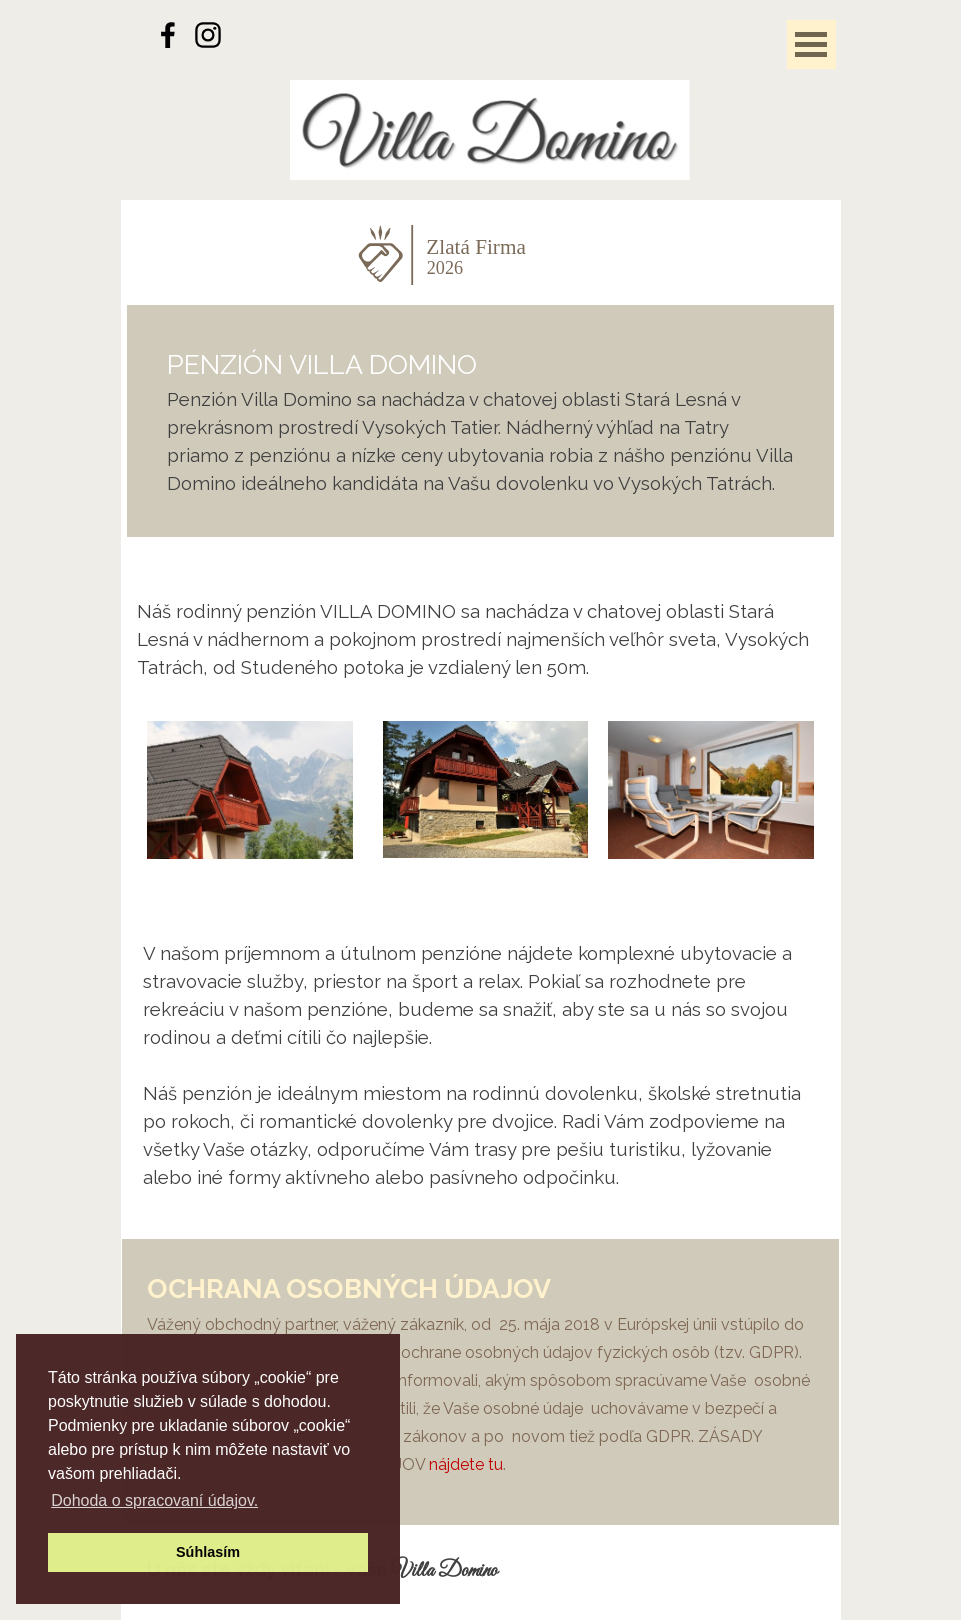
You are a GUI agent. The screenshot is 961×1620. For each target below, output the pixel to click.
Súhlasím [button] (208, 1552)
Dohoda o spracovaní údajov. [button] (154, 1500)
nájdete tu (466, 1464)
